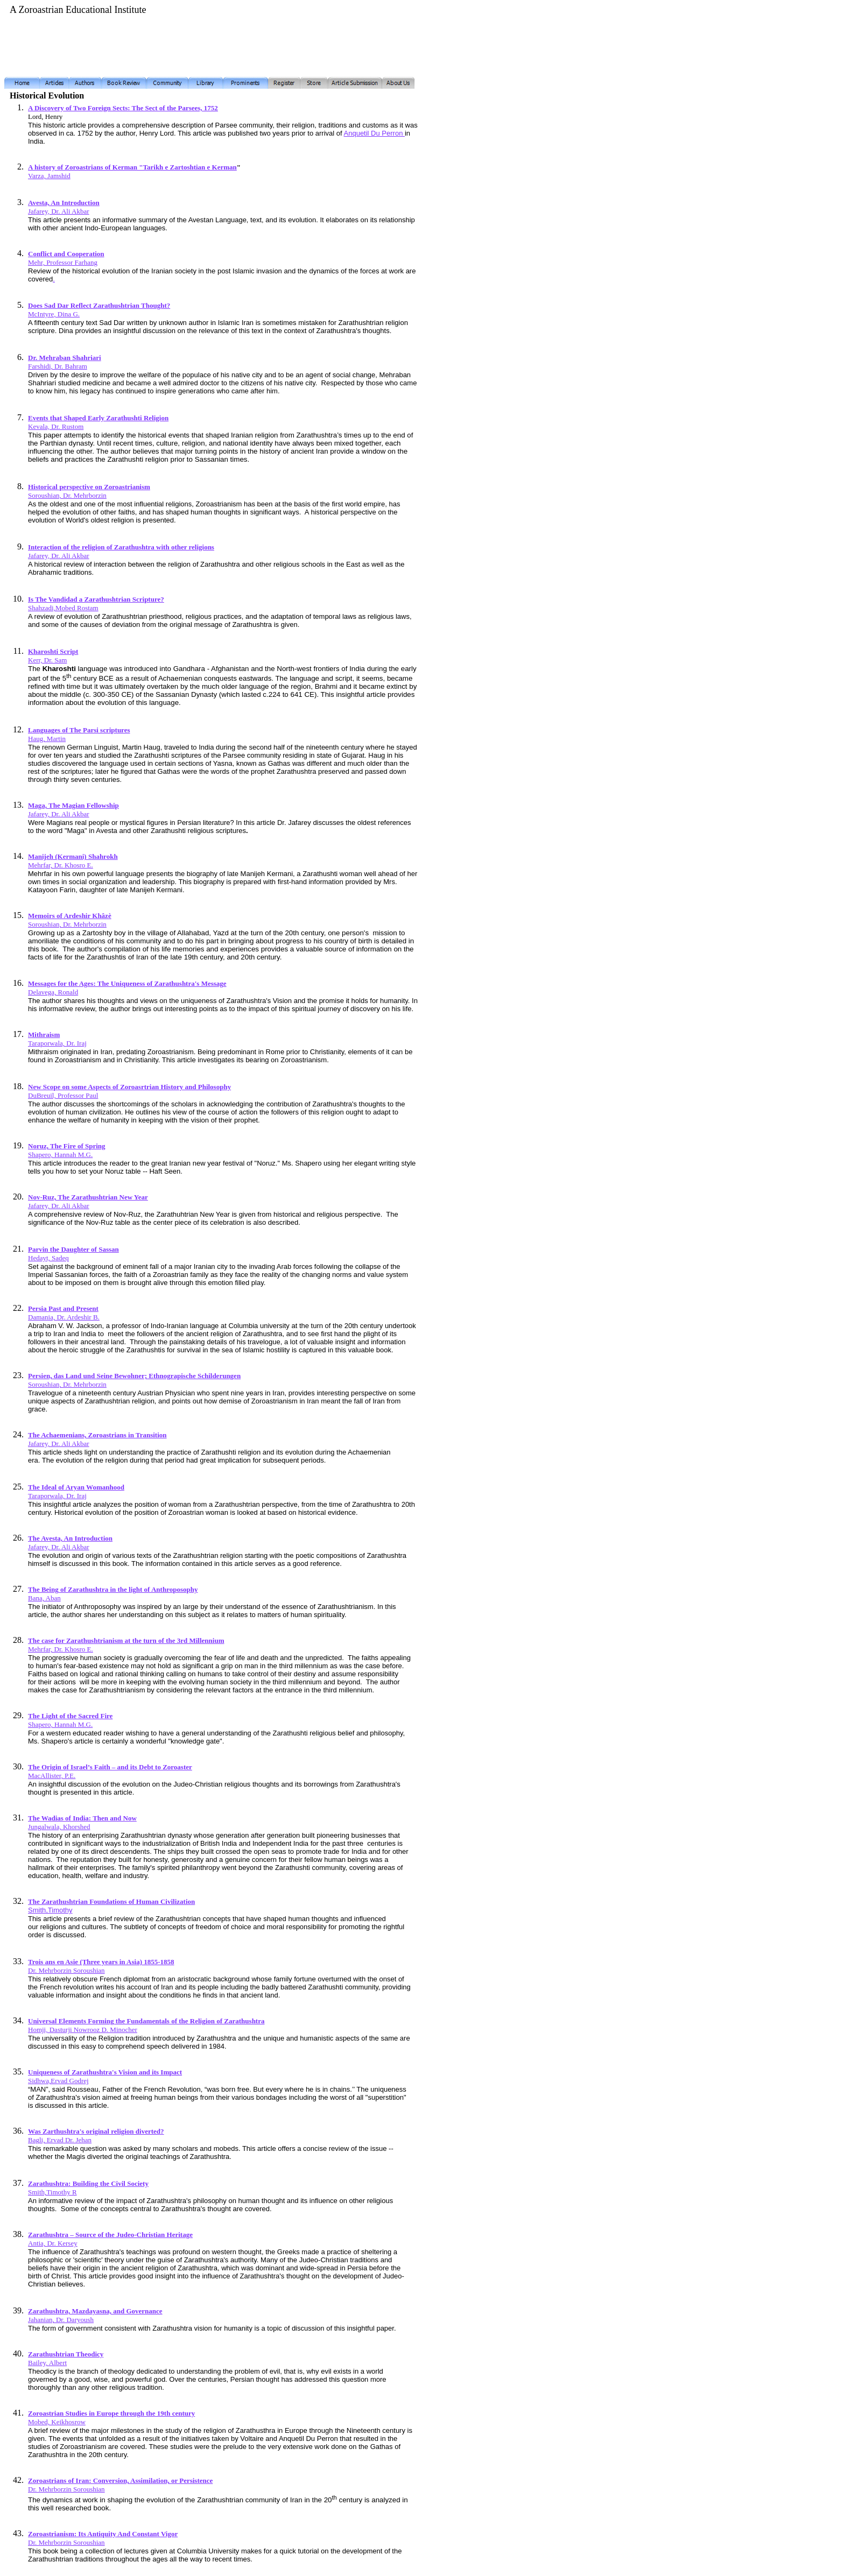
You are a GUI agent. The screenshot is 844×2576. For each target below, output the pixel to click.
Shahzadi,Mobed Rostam (63, 608)
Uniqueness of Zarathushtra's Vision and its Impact (105, 2072)
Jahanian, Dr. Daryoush (61, 2320)
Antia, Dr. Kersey (53, 2243)
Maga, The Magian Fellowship (73, 805)
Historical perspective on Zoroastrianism (89, 487)
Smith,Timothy (50, 1910)
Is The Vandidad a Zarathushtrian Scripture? (96, 599)
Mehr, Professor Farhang (62, 262)
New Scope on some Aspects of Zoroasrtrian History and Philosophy (129, 1087)
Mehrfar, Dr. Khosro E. (60, 1649)
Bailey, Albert (47, 2363)
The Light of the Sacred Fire (70, 1716)
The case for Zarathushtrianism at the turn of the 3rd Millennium (126, 1640)
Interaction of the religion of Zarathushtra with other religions (121, 547)
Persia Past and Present (63, 1308)
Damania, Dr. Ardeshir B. (64, 1317)
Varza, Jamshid (49, 176)
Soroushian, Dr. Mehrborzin (67, 495)
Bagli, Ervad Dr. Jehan (60, 2140)
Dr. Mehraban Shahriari (64, 358)
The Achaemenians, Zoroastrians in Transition (97, 1435)
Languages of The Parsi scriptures (79, 730)
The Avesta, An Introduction (70, 1538)
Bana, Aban (44, 1598)
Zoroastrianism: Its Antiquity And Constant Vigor (103, 2534)
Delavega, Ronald (53, 992)
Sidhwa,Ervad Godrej (58, 2081)
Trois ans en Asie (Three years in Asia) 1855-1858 (101, 1962)
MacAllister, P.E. (51, 1776)
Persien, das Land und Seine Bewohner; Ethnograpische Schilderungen (134, 1376)
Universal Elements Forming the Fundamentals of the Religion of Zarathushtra (146, 2021)
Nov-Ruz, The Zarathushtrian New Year (88, 1197)
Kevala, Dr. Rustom (55, 426)
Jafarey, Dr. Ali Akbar (58, 211)
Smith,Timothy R (52, 2192)
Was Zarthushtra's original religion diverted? (96, 2131)
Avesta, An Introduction (64, 203)
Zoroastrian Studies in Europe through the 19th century (111, 2413)
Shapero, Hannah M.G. (60, 1155)
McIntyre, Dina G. (54, 314)
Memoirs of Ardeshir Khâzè (69, 916)
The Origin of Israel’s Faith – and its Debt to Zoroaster (110, 1767)
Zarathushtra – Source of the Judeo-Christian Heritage (110, 2235)
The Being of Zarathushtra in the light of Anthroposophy (113, 1589)
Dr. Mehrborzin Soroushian (66, 1970)
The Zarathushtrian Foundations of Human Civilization (111, 1901)
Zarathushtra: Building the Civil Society (88, 2183)
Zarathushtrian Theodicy (65, 2354)
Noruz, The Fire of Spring (66, 1146)
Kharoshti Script (53, 651)
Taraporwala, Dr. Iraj (57, 1043)
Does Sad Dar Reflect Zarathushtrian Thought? (99, 305)
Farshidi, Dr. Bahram (57, 366)
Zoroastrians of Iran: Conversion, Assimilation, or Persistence (120, 2480)
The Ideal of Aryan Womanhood (76, 1487)
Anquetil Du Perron (374, 133)
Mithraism (44, 1035)
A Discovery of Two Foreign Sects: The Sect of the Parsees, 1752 (123, 108)
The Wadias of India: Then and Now (82, 1818)
